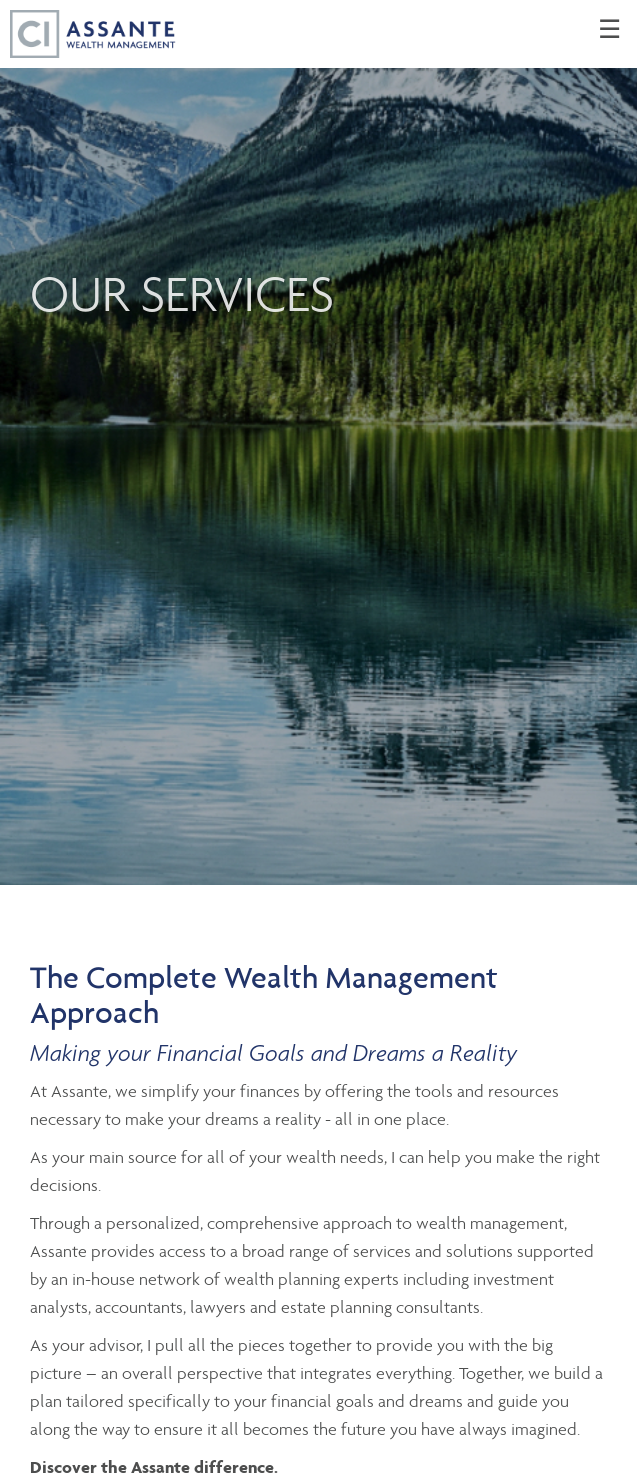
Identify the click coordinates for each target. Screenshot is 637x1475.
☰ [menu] (609, 30)
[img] (318, 442)
